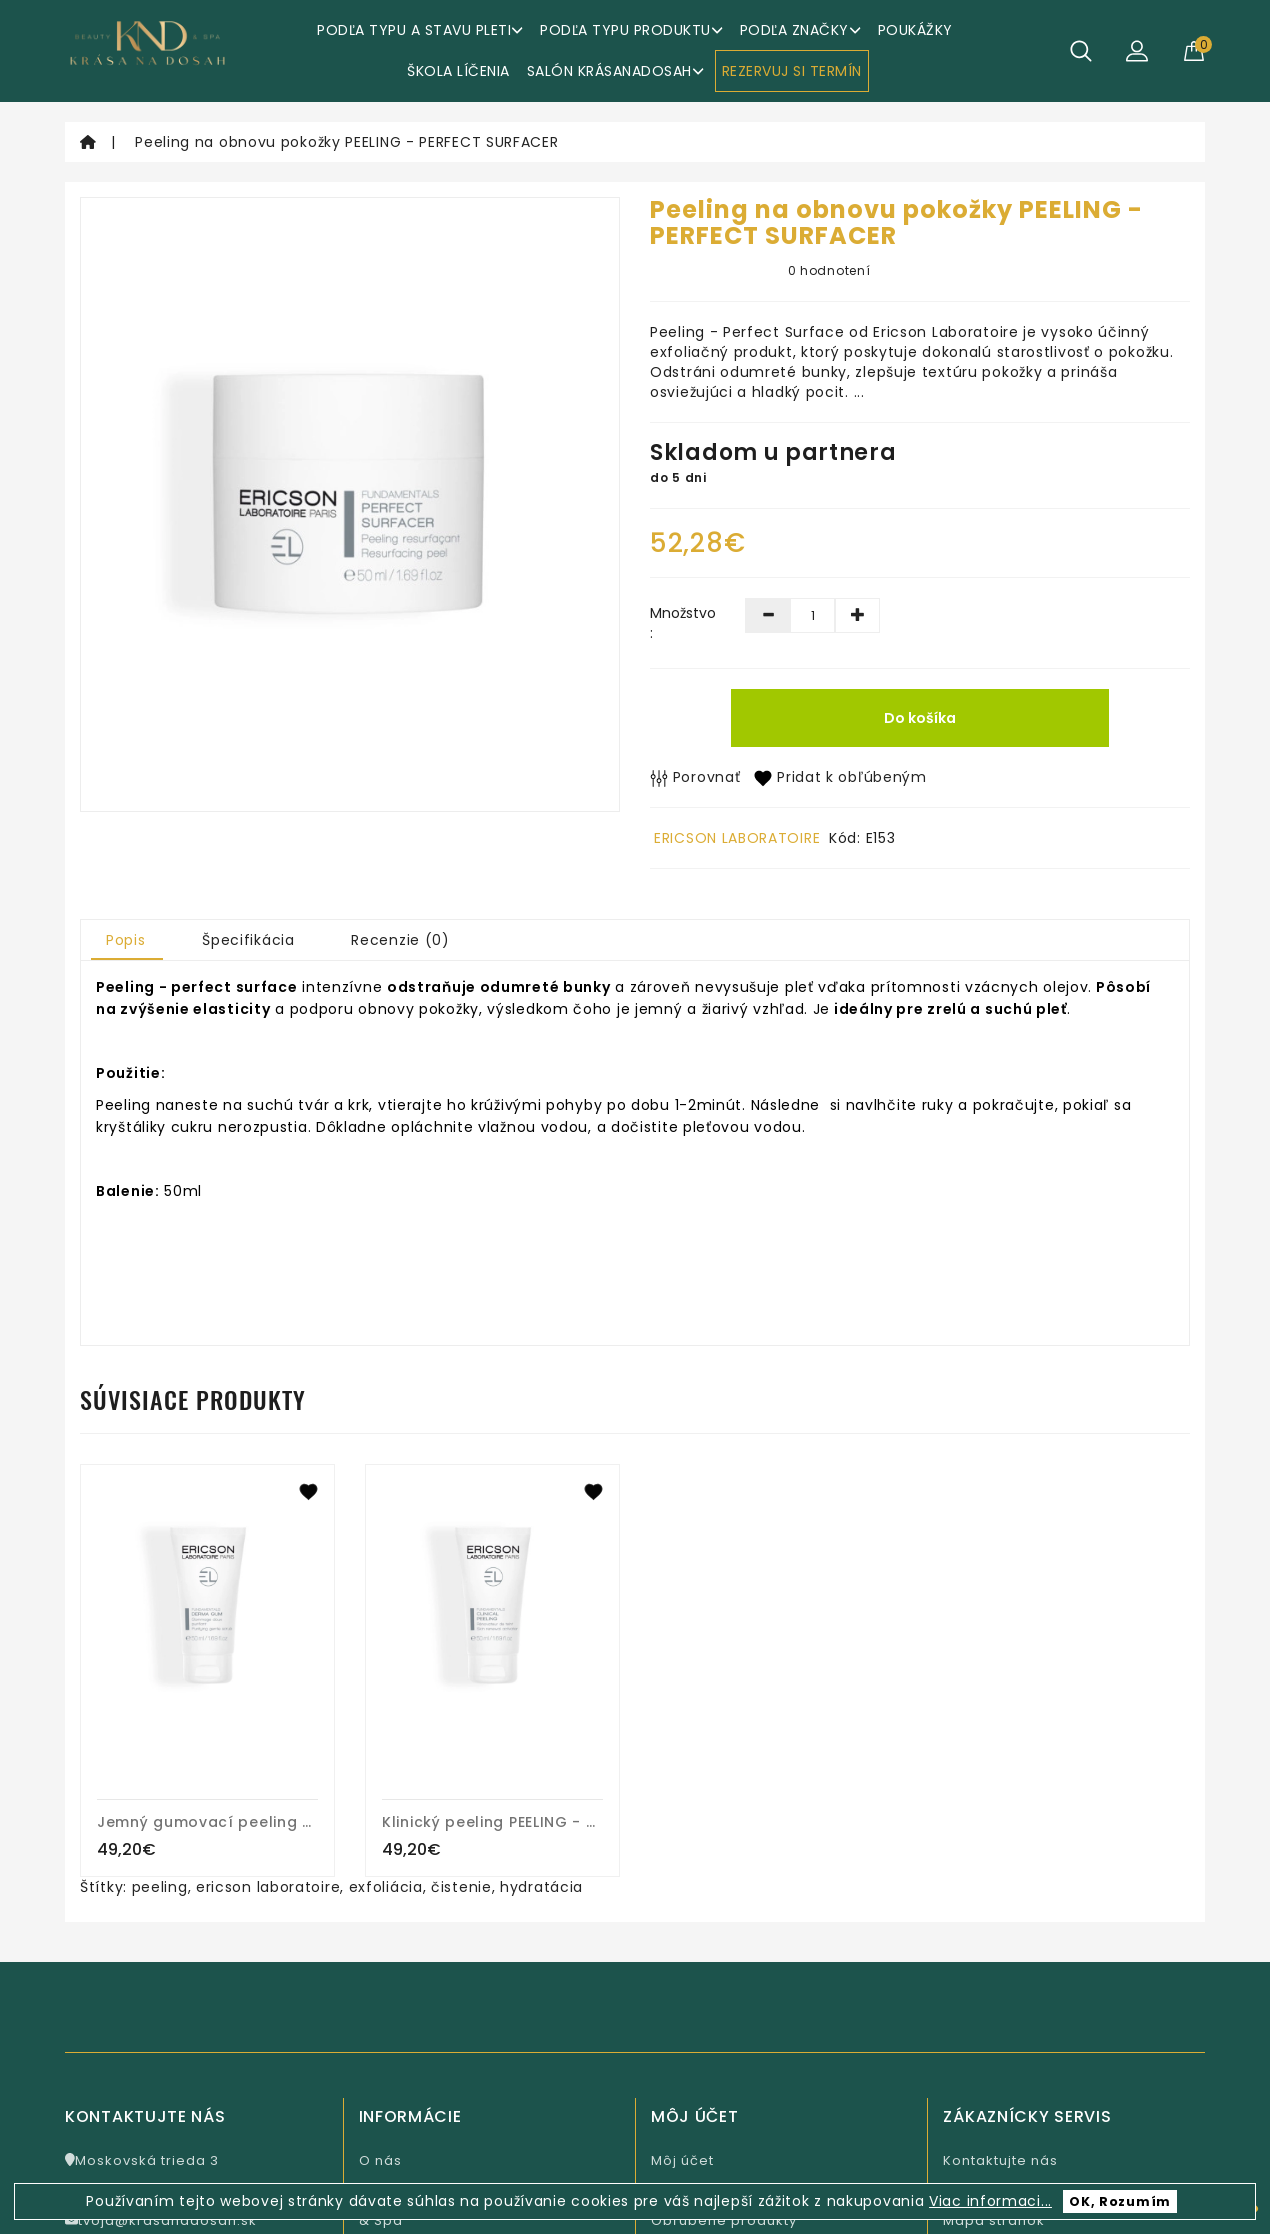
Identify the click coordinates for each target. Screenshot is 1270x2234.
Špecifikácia (248, 940)
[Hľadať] (1081, 51)
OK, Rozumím (1120, 2201)
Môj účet (682, 2160)
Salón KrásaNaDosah (615, 71)
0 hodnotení (829, 270)
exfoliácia (386, 1887)
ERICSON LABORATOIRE (737, 838)
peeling (160, 1887)
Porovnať (695, 777)
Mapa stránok (994, 2220)
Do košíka (920, 718)
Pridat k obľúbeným (840, 777)
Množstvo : (682, 623)
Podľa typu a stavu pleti (420, 30)
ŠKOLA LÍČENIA (458, 71)
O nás (380, 2160)
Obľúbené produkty (724, 2220)
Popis (126, 940)
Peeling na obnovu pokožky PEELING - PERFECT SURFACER (346, 142)
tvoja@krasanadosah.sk (161, 2220)
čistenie (461, 1887)
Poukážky (915, 30)
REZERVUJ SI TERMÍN (792, 71)
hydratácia (541, 1887)
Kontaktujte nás (1000, 2160)
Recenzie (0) (400, 940)
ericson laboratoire (268, 1887)
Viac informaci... (990, 2201)
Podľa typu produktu (631, 30)
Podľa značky (800, 30)
